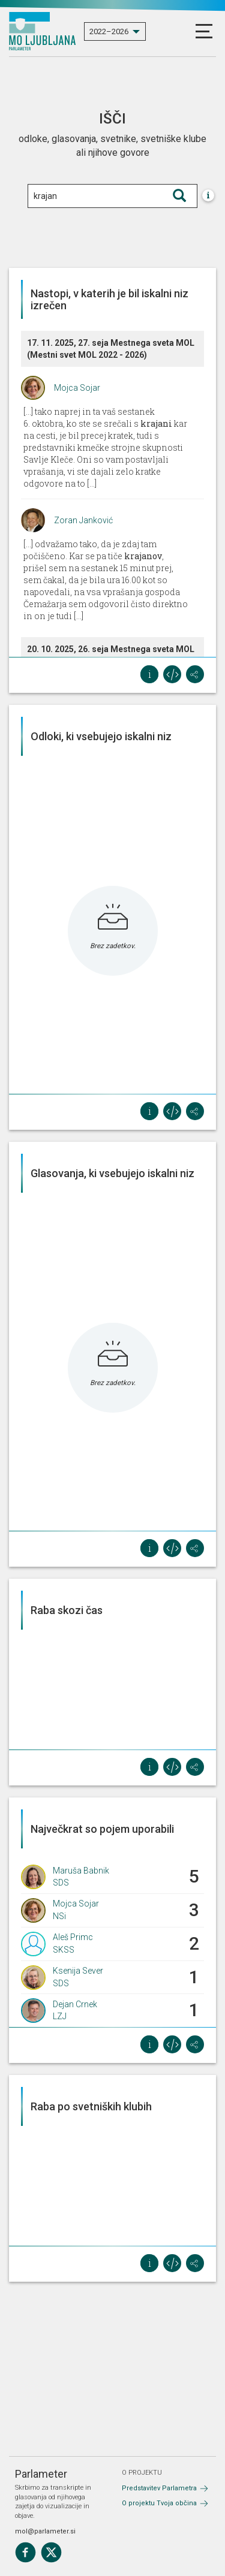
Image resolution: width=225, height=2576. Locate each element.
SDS (61, 1882)
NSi (59, 1916)
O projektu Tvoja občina (159, 2503)
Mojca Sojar (77, 388)
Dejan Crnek (75, 2004)
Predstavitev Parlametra (159, 2488)
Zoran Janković (83, 520)
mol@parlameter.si (45, 2531)
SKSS (63, 1949)
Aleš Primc (73, 1937)
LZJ (60, 2016)
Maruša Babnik (81, 1870)
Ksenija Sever (78, 1970)
